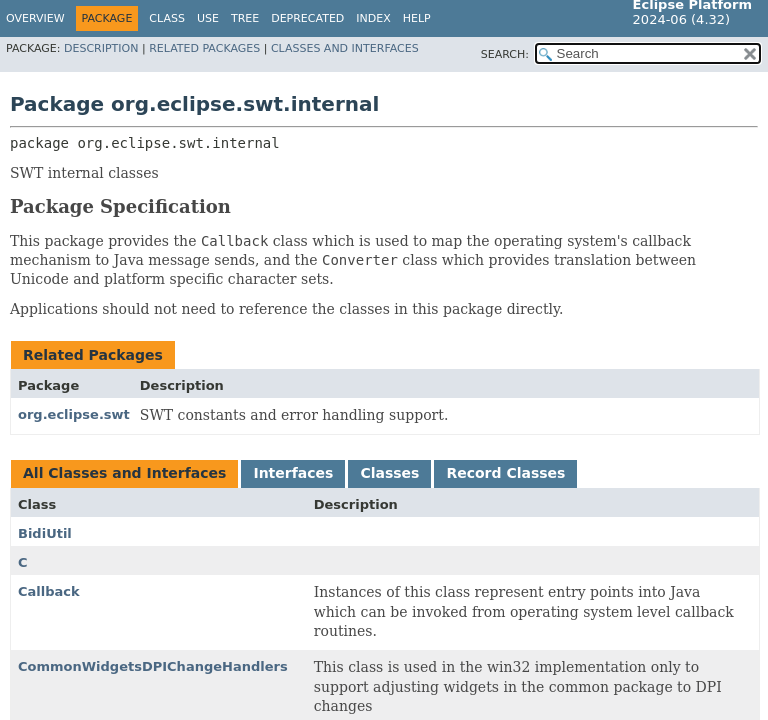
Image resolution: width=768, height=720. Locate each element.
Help (417, 18)
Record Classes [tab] (505, 473)
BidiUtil (45, 533)
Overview (35, 18)
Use (208, 18)
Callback (49, 591)
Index (373, 18)
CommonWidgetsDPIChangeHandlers (153, 666)
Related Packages (204, 48)
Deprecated (307, 18)
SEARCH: (505, 54)
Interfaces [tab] (293, 473)
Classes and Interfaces (345, 48)
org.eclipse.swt (74, 414)
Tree (245, 18)
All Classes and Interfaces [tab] (124, 473)
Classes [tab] (389, 473)
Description (101, 48)
